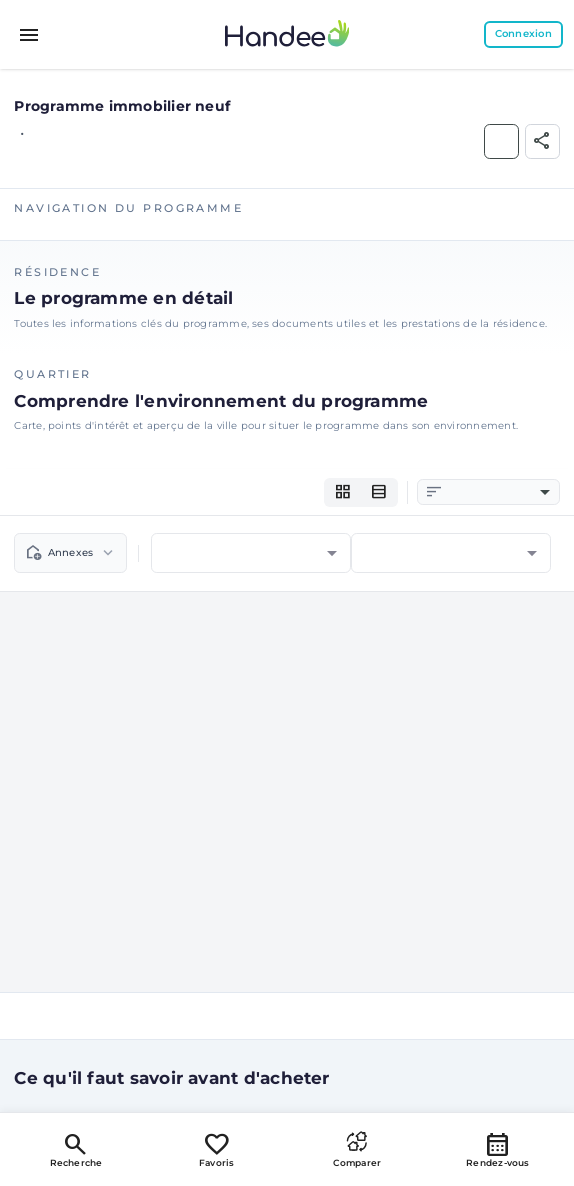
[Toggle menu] (30, 35)
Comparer (357, 1149)
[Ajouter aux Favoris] (501, 141)
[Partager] (542, 141)
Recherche (76, 1149)
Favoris (217, 1149)
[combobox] (498, 492)
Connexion (523, 33)
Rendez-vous (498, 1149)
